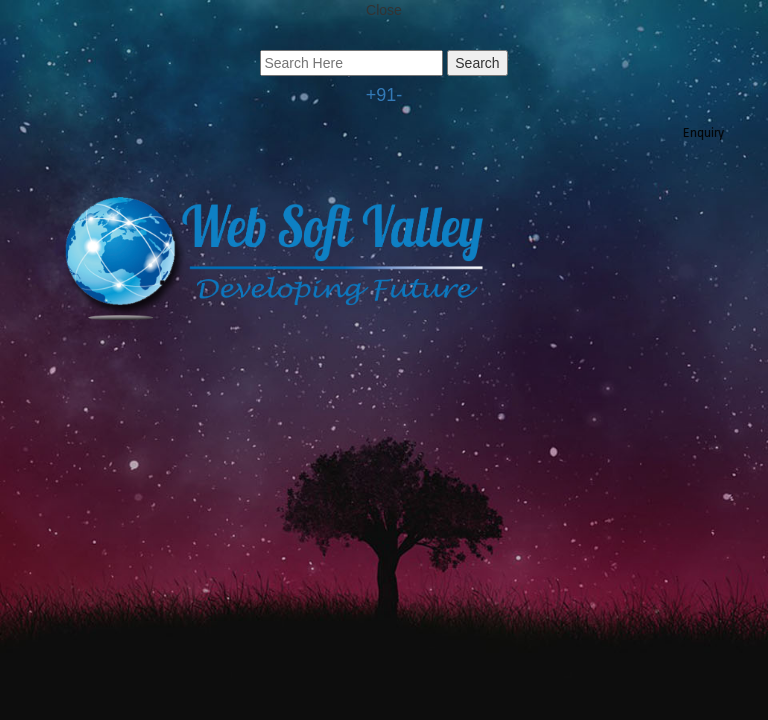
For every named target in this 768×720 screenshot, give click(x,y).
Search (477, 63)
